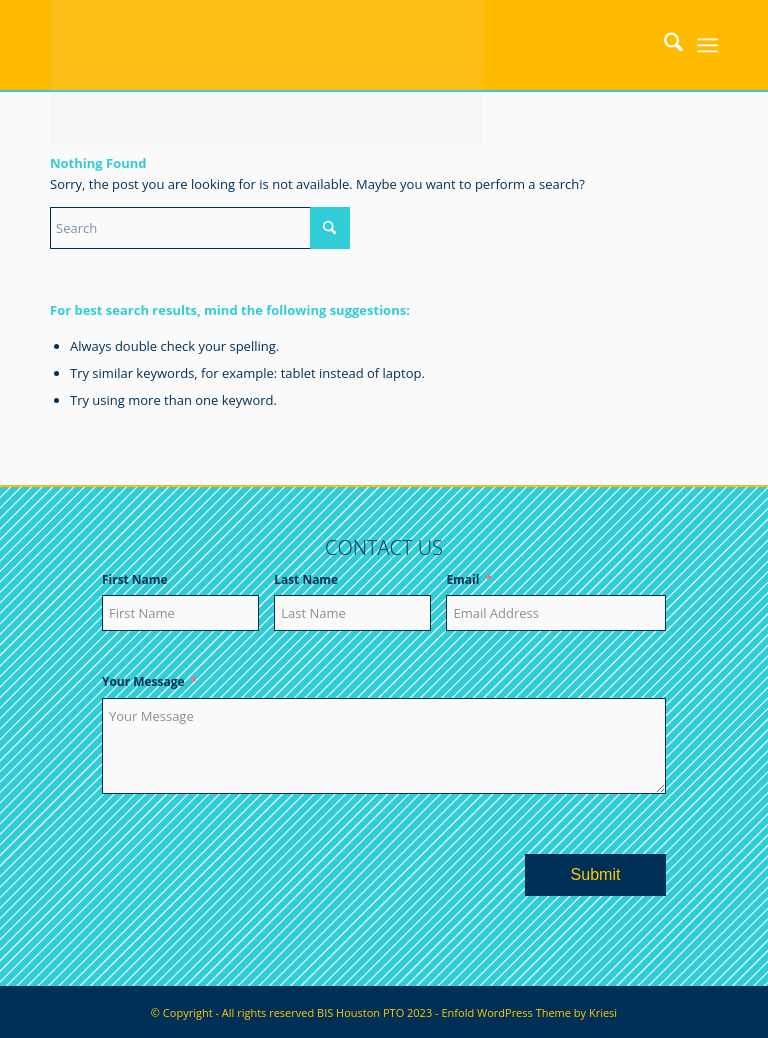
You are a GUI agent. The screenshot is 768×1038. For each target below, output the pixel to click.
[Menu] (707, 45)
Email (462, 579)
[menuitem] (663, 45)
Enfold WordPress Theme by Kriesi (529, 1012)
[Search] (663, 45)
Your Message (143, 681)
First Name (135, 579)
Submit (596, 874)
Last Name (306, 579)
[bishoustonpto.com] (266, 45)
